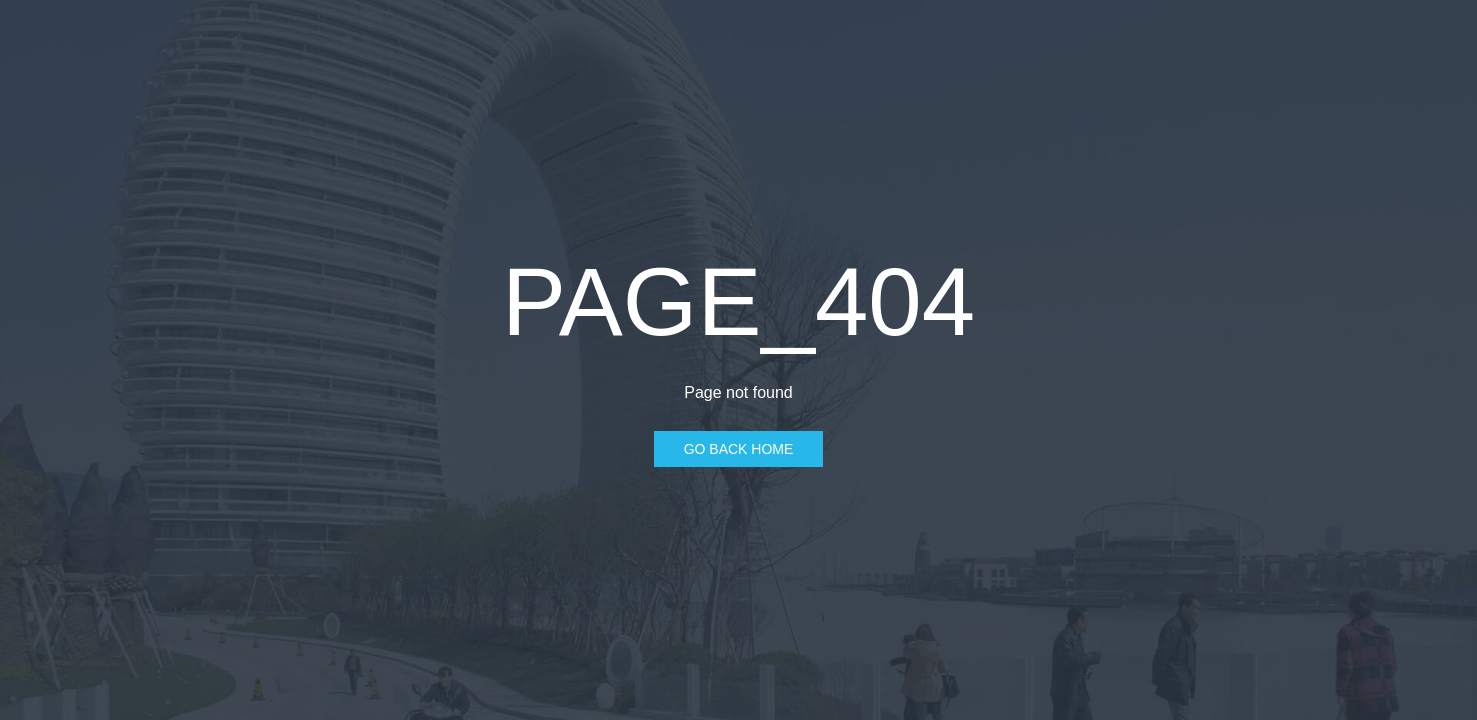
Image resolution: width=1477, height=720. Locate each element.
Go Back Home (739, 449)
